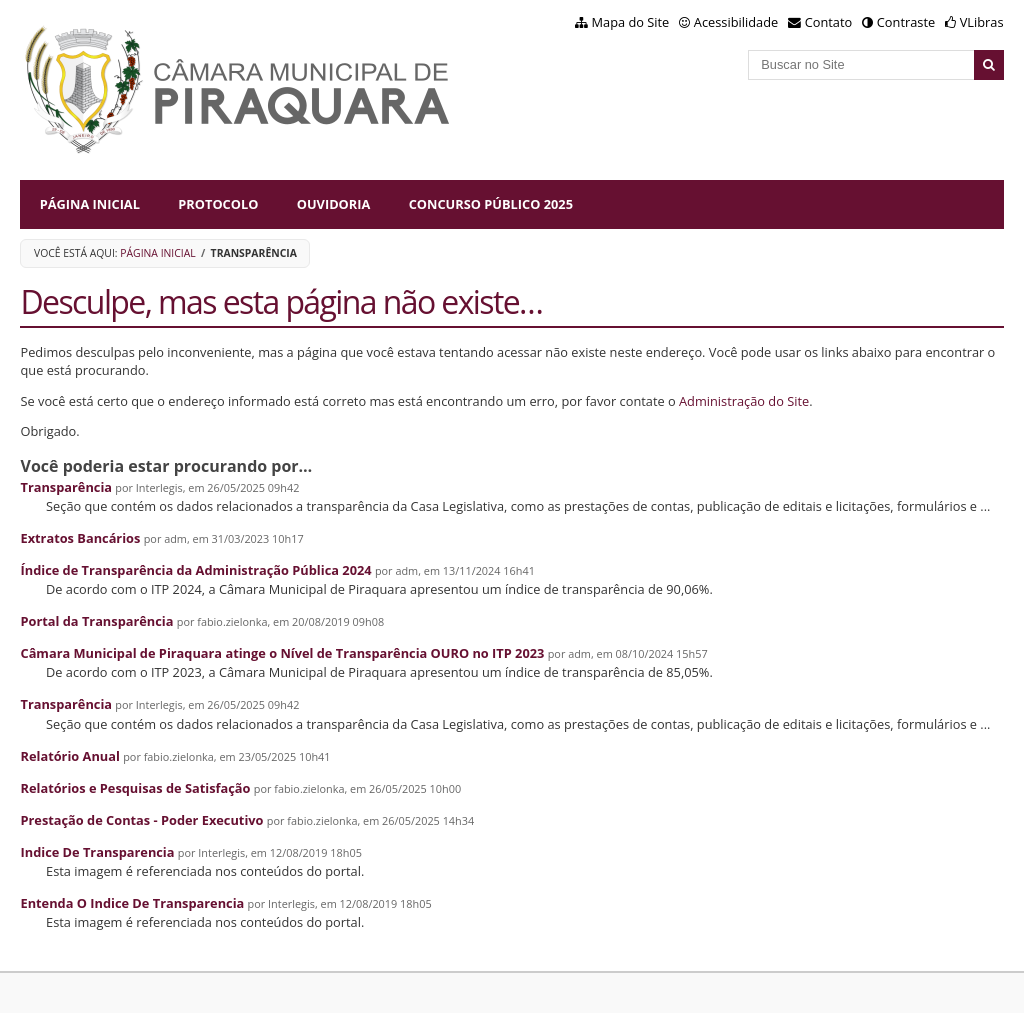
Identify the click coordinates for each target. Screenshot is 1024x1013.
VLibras (982, 22)
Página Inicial (90, 204)
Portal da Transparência (96, 621)
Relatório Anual (69, 756)
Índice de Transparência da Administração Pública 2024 (195, 570)
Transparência (66, 487)
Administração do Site (744, 401)
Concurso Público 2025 (491, 204)
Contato (829, 22)
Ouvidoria (334, 204)
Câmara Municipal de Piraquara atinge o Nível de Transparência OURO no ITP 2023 (282, 653)
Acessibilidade (736, 22)
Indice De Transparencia (97, 852)
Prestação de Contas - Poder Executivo (141, 820)
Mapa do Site (631, 22)
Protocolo (218, 204)
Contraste (906, 22)
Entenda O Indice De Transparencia (132, 903)
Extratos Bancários (80, 538)
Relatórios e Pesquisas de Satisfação (135, 788)
